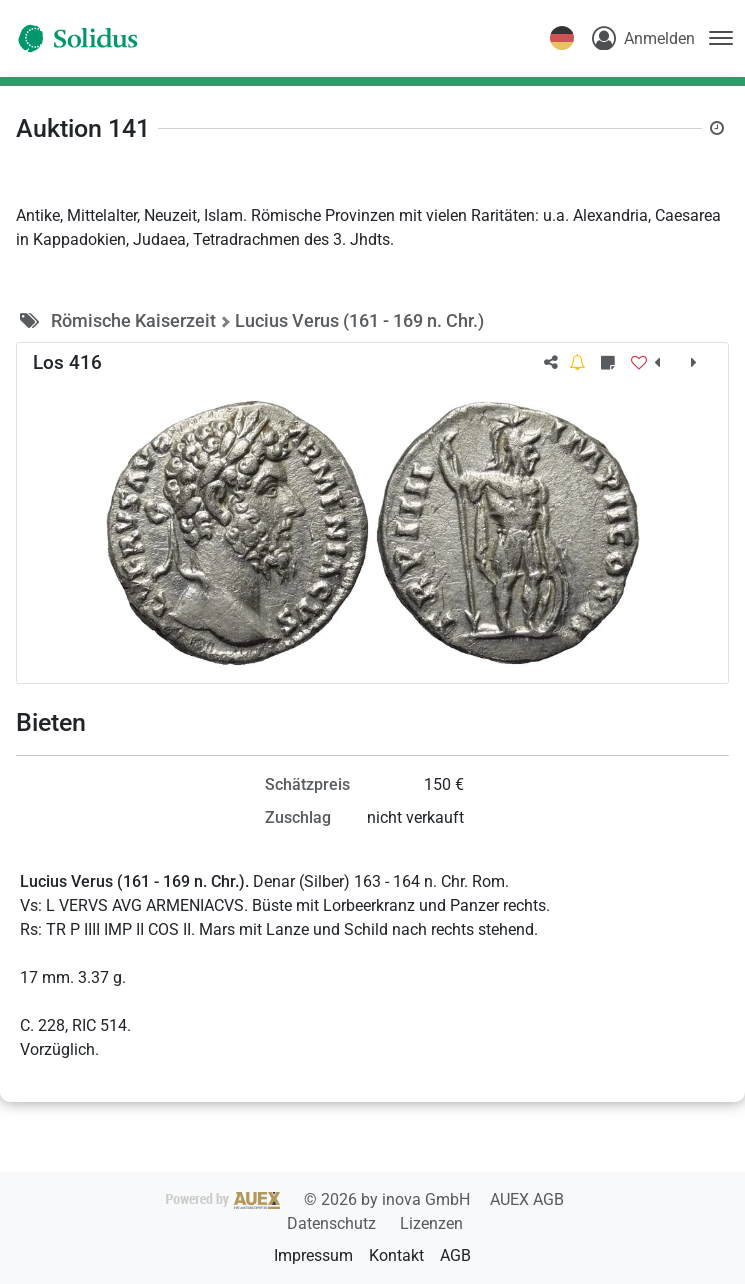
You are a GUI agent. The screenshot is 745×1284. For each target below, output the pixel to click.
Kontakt (396, 1255)
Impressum (313, 1255)
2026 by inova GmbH (320, 1199)
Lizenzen (431, 1223)
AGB (455, 1255)
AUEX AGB (527, 1199)
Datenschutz (333, 1223)
